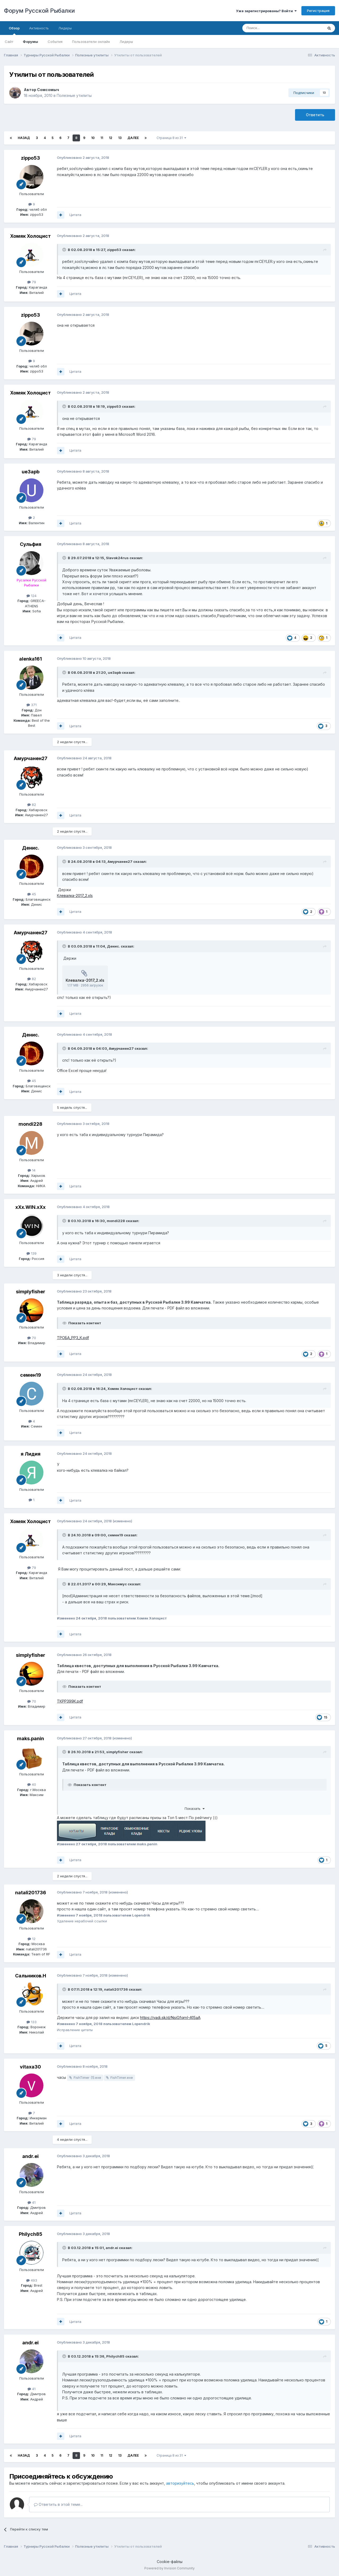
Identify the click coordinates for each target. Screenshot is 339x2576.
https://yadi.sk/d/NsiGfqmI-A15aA (170, 2017)
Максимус (117, 1584)
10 (93, 138)
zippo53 (30, 158)
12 (110, 138)
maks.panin (30, 1738)
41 (31, 2202)
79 (31, 282)
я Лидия (31, 1454)
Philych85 (30, 2234)
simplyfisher (30, 1291)
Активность (39, 28)
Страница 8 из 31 (171, 138)
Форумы (30, 41)
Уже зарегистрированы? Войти (266, 11)
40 (31, 1784)
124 (31, 596)
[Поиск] (270, 28)
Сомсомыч (48, 89)
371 (31, 705)
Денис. (30, 848)
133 (31, 2022)
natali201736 (30, 1892)
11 (101, 138)
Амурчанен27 (30, 758)
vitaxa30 (30, 2067)
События (55, 41)
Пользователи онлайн (91, 41)
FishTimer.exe (121, 2077)
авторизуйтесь (180, 2483)
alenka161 (30, 659)
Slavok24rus (117, 558)
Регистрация (318, 10)
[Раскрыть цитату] (64, 250)
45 (31, 894)
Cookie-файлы (169, 2561)
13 (120, 138)
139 (31, 1253)
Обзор (14, 30)
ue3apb (30, 471)
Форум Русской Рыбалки (39, 10)
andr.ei (30, 2156)
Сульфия (30, 544)
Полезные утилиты (74, 95)
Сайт (9, 41)
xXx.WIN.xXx (30, 1207)
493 (31, 2280)
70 (31, 1338)
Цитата (75, 215)
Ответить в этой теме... (58, 2504)
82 (31, 804)
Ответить (315, 115)
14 (31, 1170)
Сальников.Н (30, 1975)
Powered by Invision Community (169, 2568)
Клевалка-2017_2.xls (75, 895)
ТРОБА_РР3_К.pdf (73, 1337)
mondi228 (30, 1124)
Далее (133, 138)
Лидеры (126, 41)
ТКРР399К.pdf (70, 1701)
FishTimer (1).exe (87, 2077)
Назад (24, 138)
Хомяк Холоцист (30, 236)
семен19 (30, 1375)
